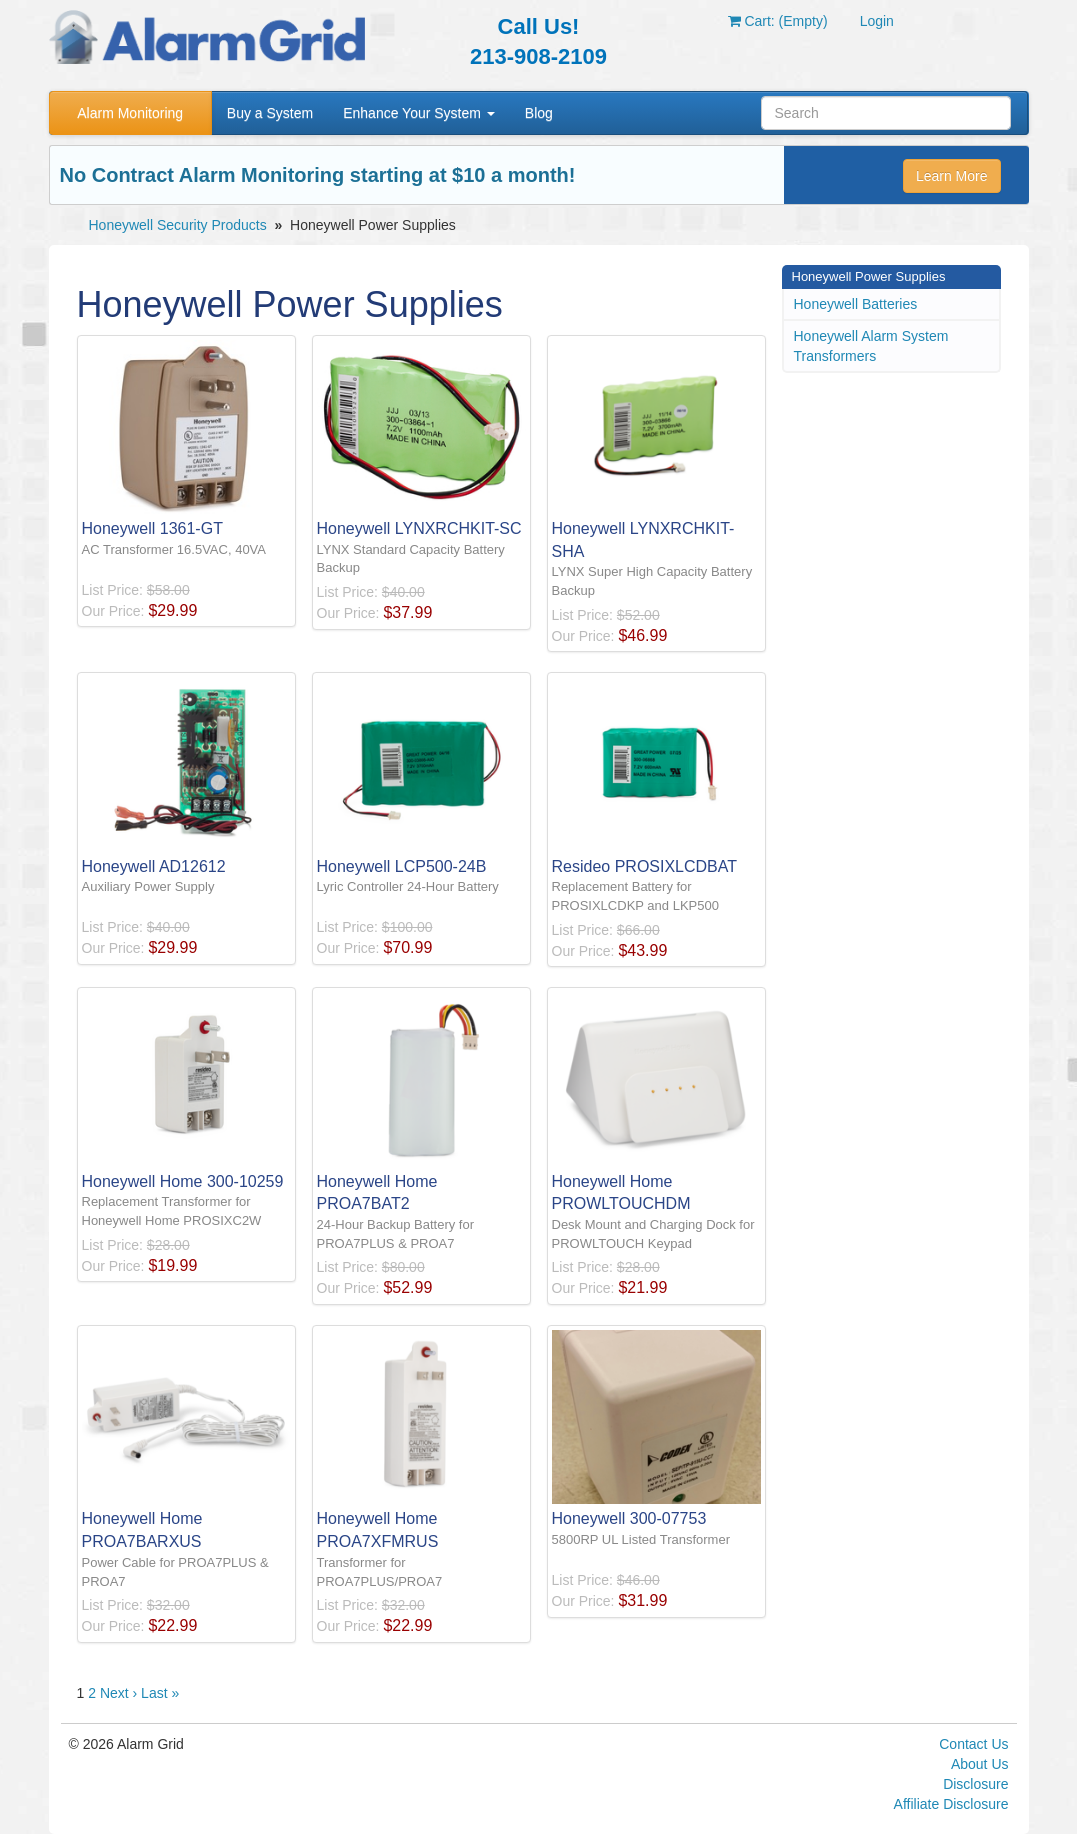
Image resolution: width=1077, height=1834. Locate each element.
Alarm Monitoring (130, 113)
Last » (160, 1693)
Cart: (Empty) (778, 21)
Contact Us (973, 1744)
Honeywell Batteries (856, 304)
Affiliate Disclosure (951, 1804)
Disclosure (975, 1784)
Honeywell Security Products (178, 225)
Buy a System (270, 113)
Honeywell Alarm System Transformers (871, 346)
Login (877, 21)
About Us (980, 1764)
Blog (539, 113)
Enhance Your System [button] (419, 113)
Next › (118, 1693)
